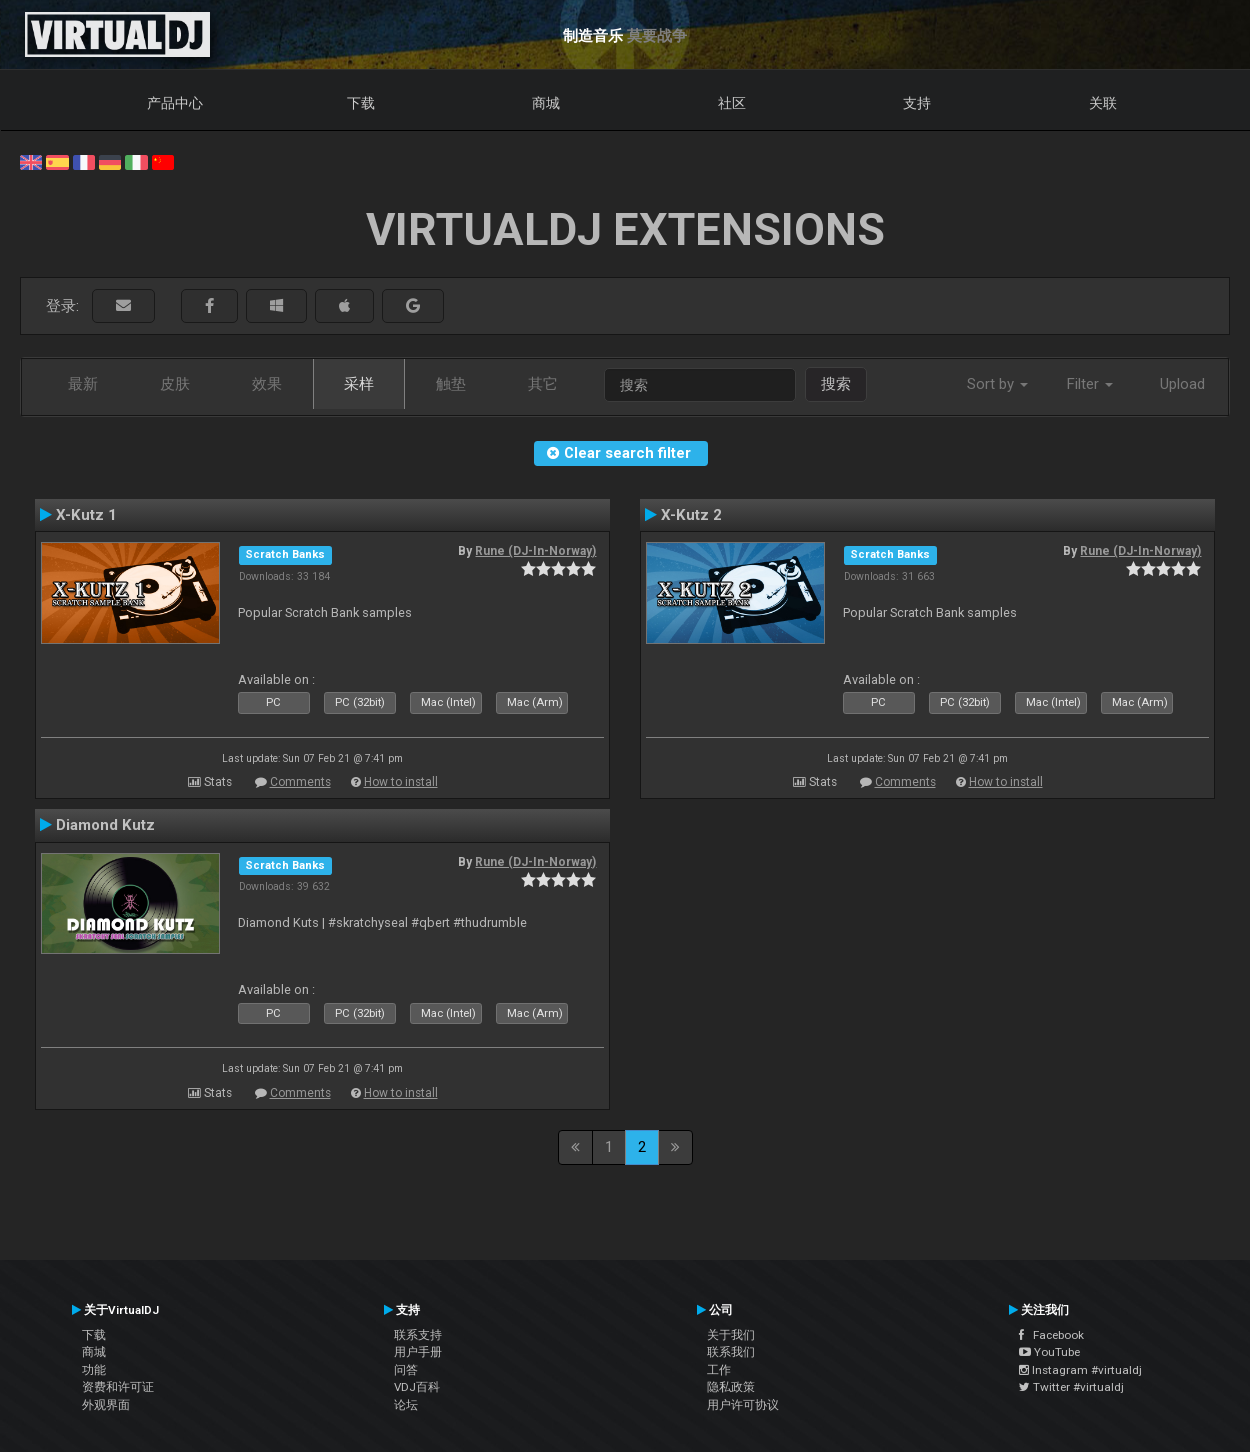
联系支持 (418, 1335)
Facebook (1051, 1335)
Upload (1182, 384)
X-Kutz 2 (691, 515)
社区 (732, 103)
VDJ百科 (417, 1387)
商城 (546, 103)
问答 (406, 1370)
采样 (359, 384)
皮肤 (175, 384)
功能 (94, 1370)
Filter (1090, 384)
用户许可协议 (743, 1405)
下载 (361, 103)
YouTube (1049, 1352)
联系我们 (731, 1352)
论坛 (406, 1405)
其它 (543, 384)
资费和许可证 (118, 1387)
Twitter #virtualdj (1071, 1387)
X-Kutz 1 (86, 515)
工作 (719, 1370)
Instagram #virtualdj (1080, 1370)
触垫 (451, 384)
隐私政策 (731, 1387)
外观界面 (106, 1405)
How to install (401, 782)
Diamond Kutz (105, 825)
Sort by (997, 384)
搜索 (836, 384)
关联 (1103, 103)
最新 (83, 384)
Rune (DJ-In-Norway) (535, 551)
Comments (300, 782)
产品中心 (175, 103)
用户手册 (418, 1352)
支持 (917, 103)
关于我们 (731, 1335)
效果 (267, 384)
